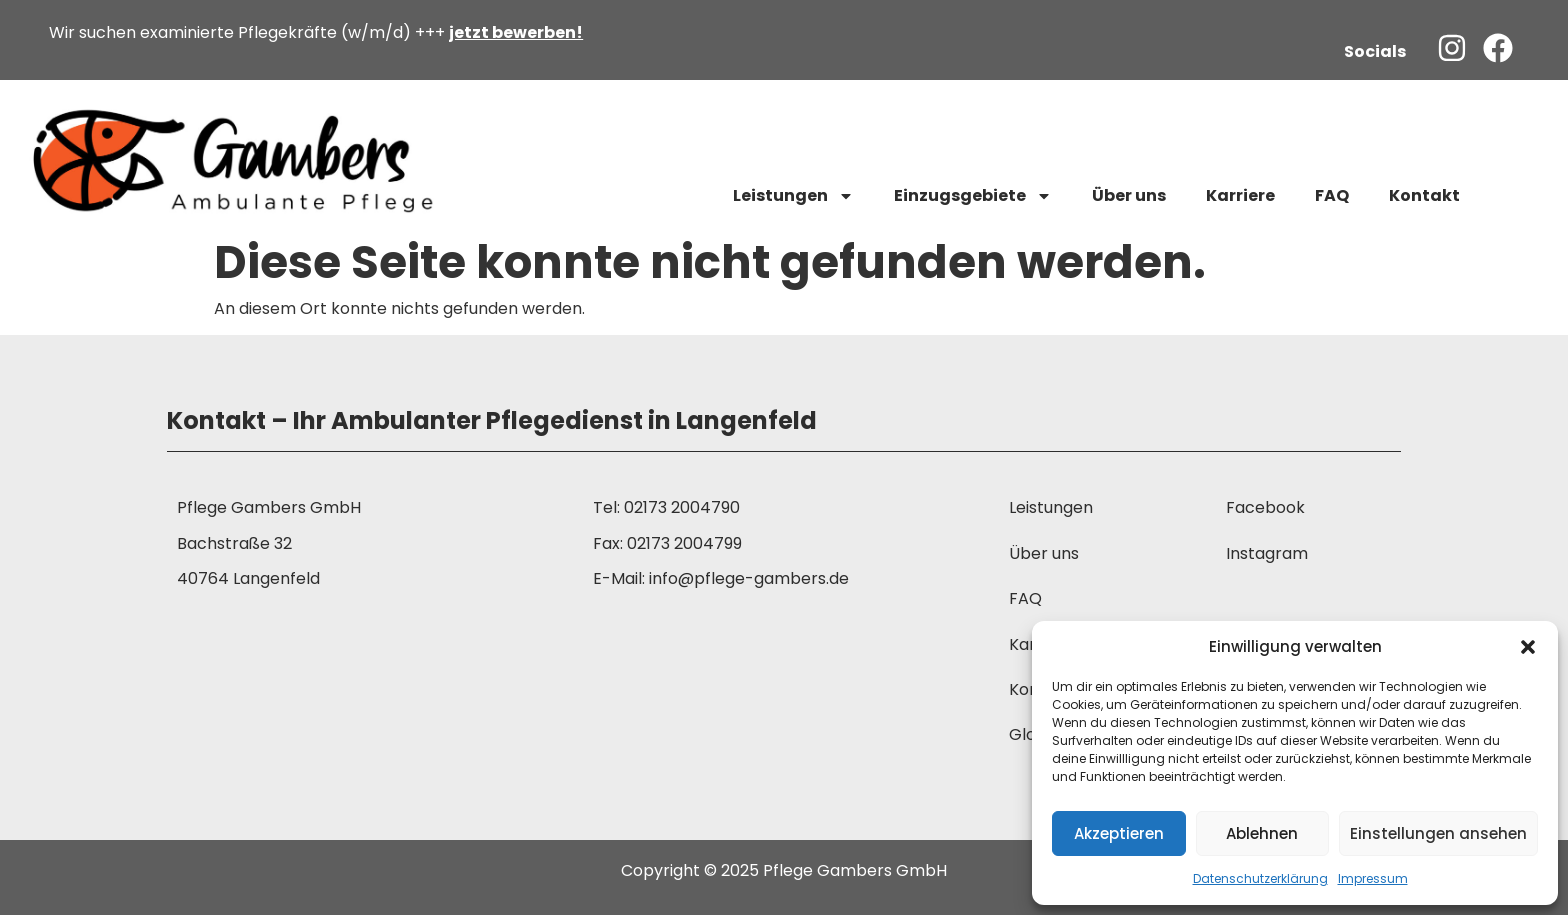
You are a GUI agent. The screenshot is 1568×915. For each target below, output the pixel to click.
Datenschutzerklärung (1260, 878)
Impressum (1373, 878)
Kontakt (1424, 195)
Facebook (1265, 507)
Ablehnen (1262, 833)
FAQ (1332, 195)
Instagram (1267, 553)
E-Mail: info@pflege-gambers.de (721, 578)
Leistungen (793, 196)
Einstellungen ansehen (1438, 833)
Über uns (1129, 195)
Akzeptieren (1119, 833)
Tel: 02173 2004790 (666, 507)
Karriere (1240, 195)
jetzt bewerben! (516, 32)
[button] (1528, 647)
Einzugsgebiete (973, 196)
